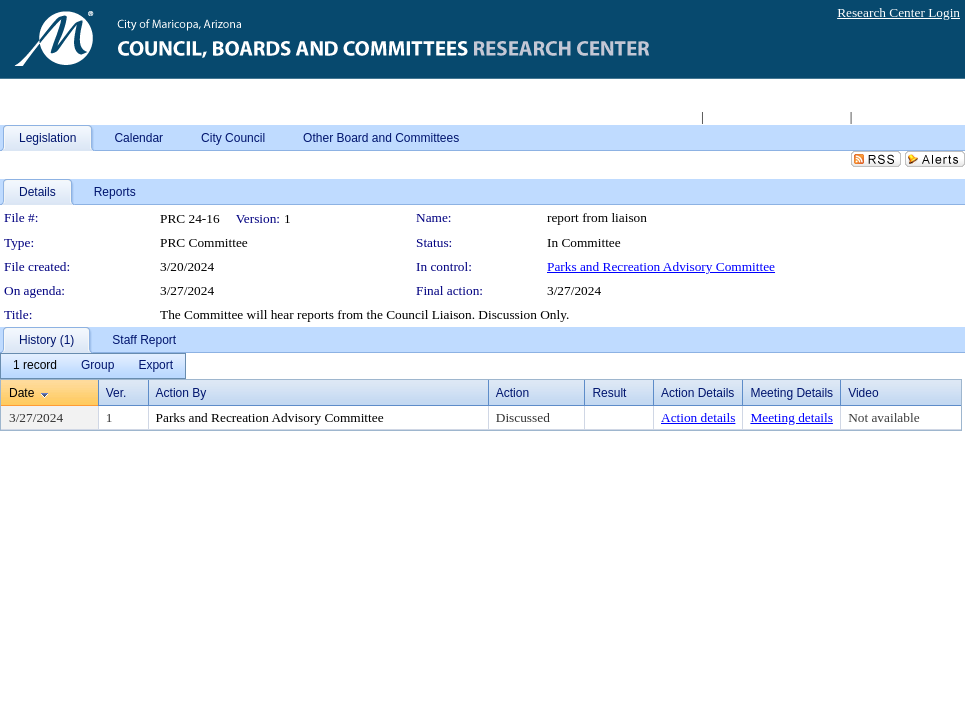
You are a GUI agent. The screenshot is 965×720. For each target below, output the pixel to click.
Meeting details (791, 417)
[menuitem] (35, 366)
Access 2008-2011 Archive (776, 116)
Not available (883, 417)
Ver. (116, 393)
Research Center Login (898, 12)
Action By (181, 393)
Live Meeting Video (908, 116)
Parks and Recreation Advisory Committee (661, 266)
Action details (698, 417)
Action (512, 393)
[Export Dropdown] (155, 366)
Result (609, 393)
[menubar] (93, 366)
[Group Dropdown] (97, 366)
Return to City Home (642, 116)
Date (21, 393)
